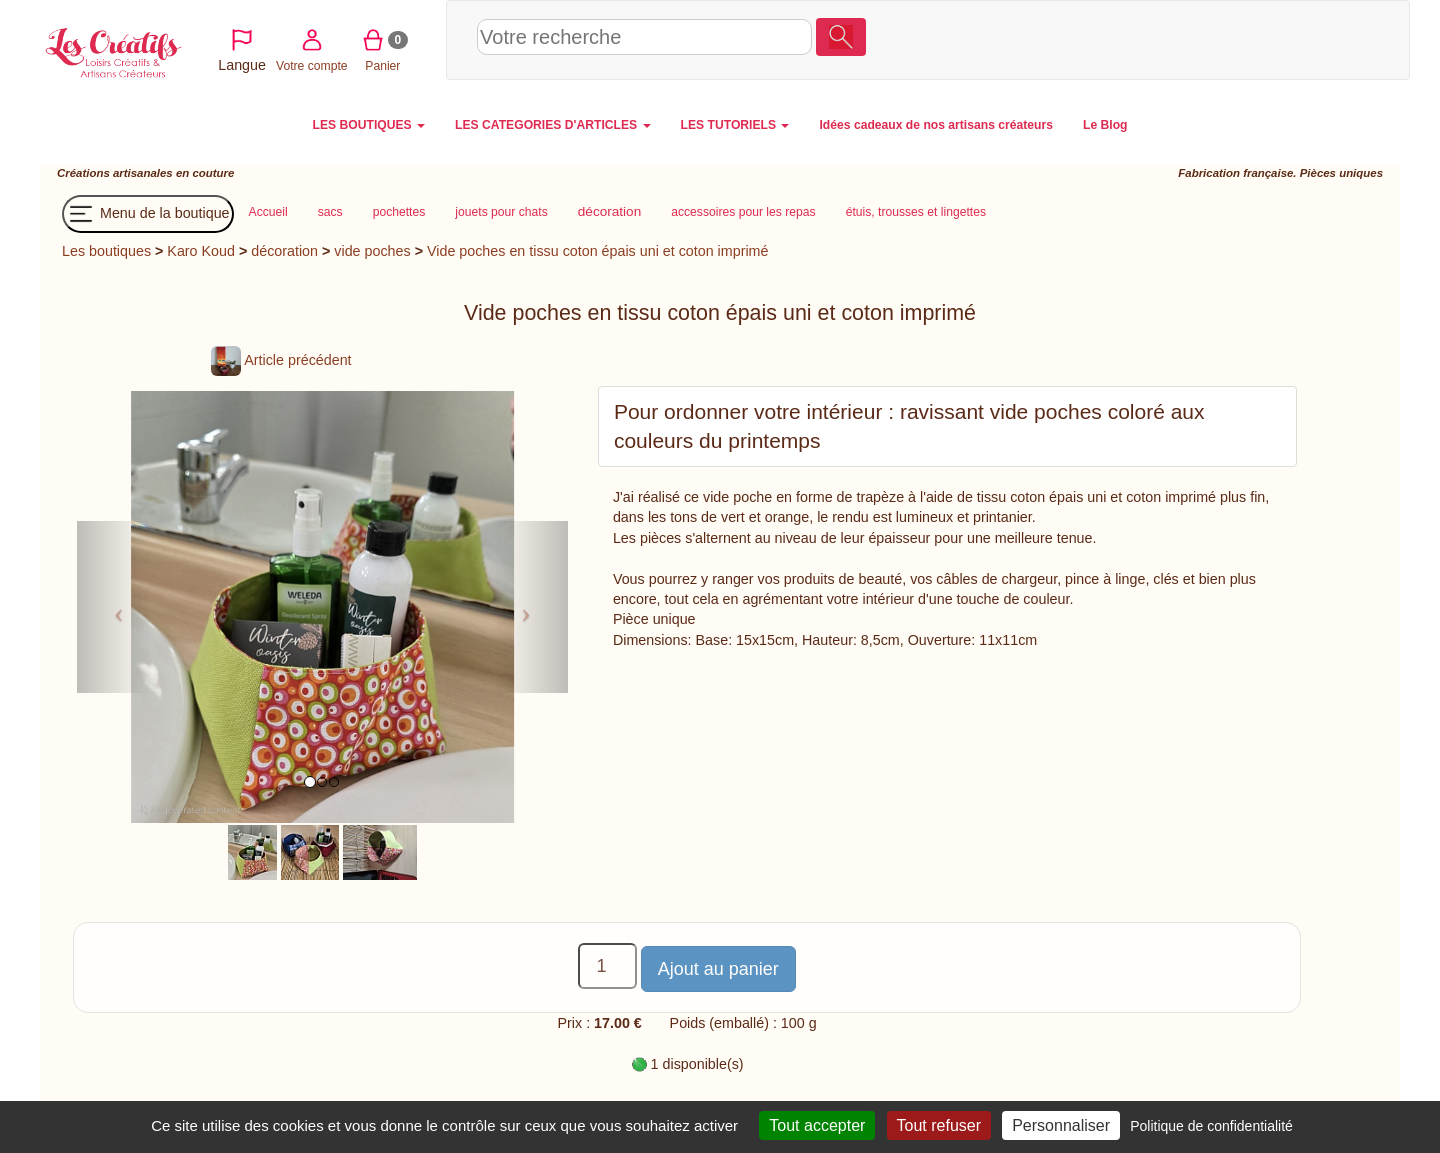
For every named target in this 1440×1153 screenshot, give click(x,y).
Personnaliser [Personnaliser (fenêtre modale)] (1061, 1125)
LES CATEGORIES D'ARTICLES (552, 125)
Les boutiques (106, 251)
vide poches (372, 251)
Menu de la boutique (148, 214)
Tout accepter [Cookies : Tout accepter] (817, 1125)
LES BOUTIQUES (369, 125)
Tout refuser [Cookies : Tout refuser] (939, 1125)
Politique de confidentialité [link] (1211, 1126)
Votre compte (1221, 39)
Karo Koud (201, 251)
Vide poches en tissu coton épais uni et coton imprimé (597, 251)
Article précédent (281, 360)
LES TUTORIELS (735, 125)
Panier (1291, 39)
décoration (284, 251)
